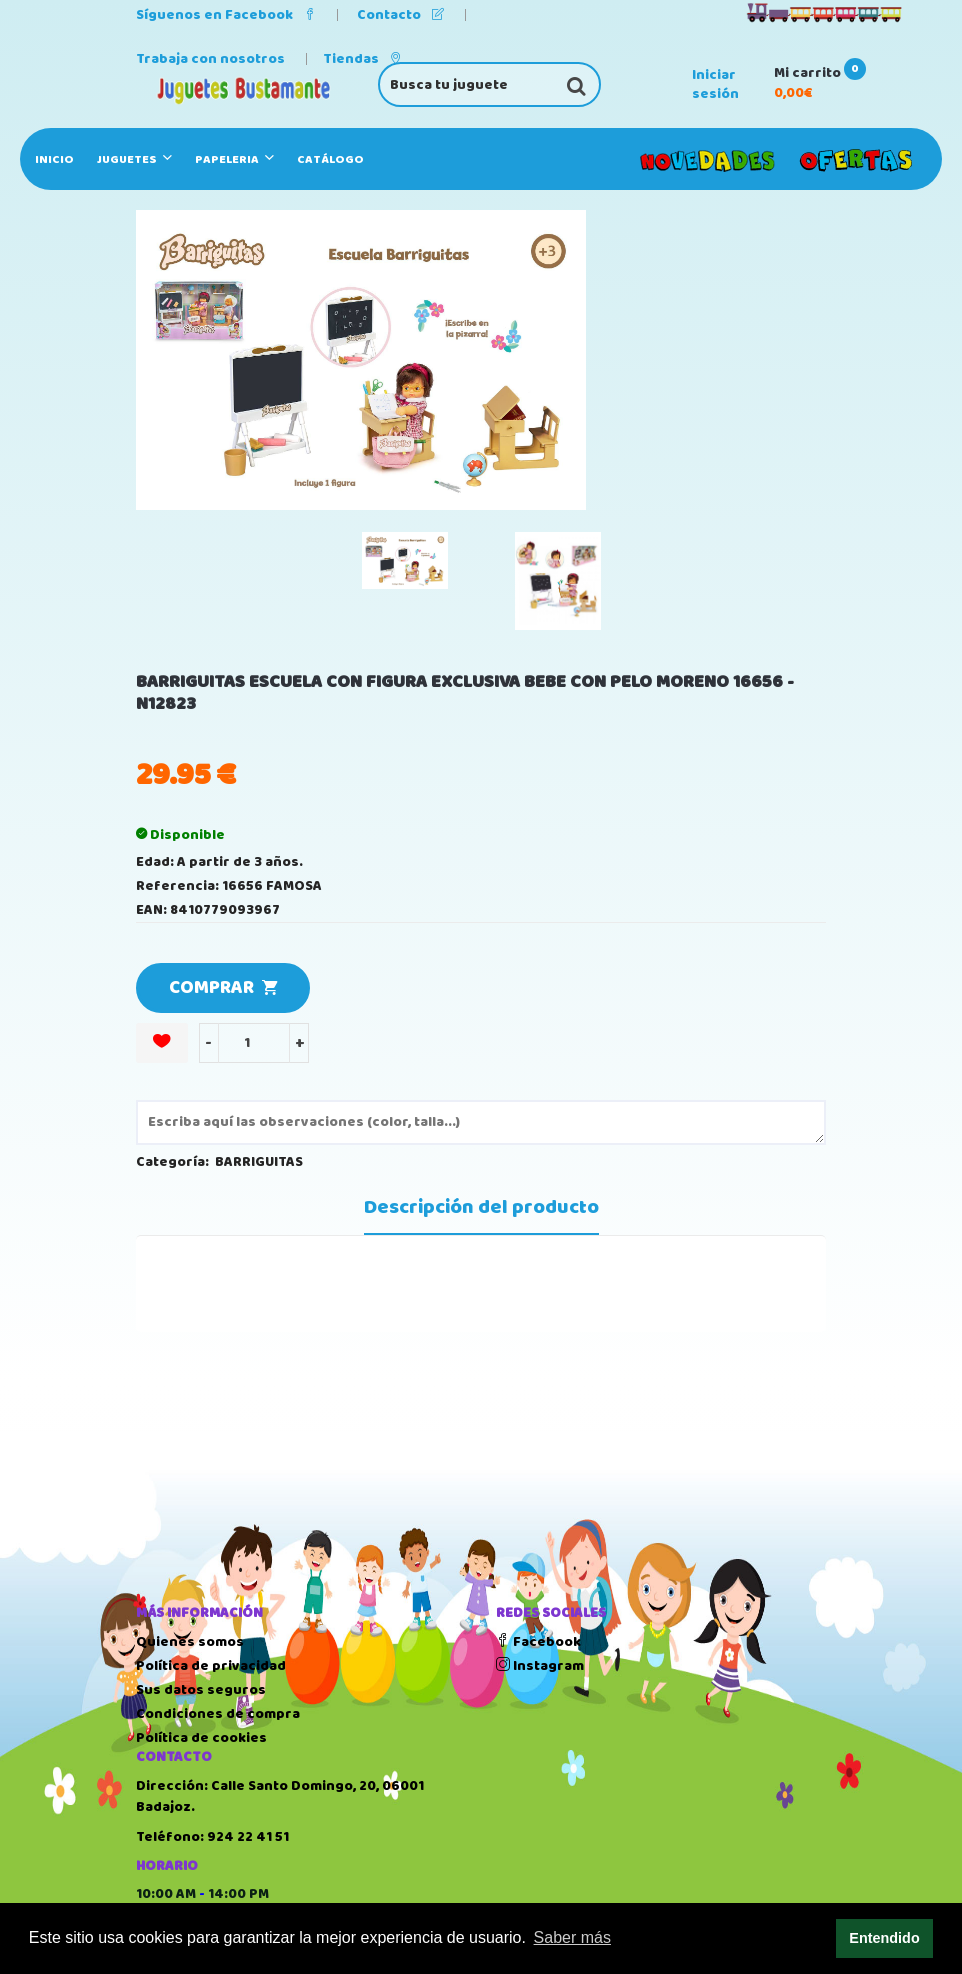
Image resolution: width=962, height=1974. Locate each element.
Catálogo (330, 159)
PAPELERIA (234, 159)
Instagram (540, 1666)
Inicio (54, 159)
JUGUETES (134, 159)
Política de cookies (201, 1738)
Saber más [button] (572, 1937)
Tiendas (362, 59)
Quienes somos (190, 1642)
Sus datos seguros (201, 1690)
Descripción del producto (481, 1208)
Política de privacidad (211, 1666)
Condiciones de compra (218, 1714)
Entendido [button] (884, 1938)
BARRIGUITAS (259, 1162)
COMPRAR (223, 988)
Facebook (538, 1642)
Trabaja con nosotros (210, 59)
